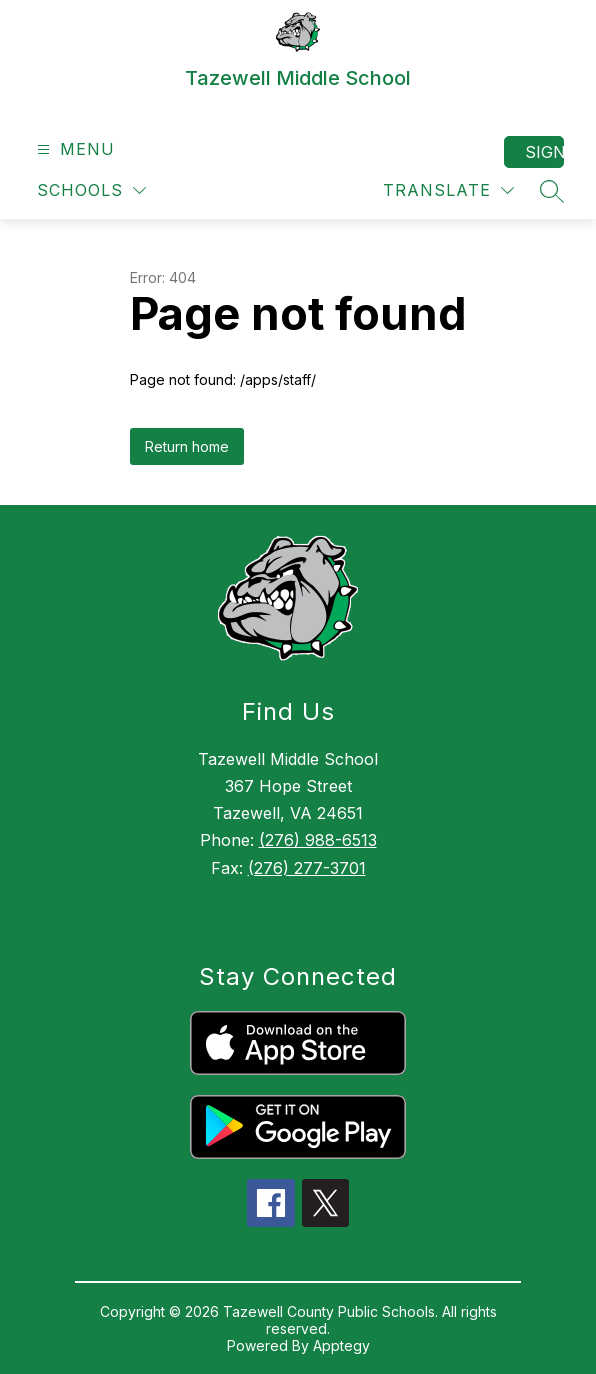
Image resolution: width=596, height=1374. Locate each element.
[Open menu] (73, 149)
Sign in (544, 152)
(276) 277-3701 (307, 868)
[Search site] (552, 191)
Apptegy (341, 1345)
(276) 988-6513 (318, 840)
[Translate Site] (448, 190)
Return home (187, 446)
